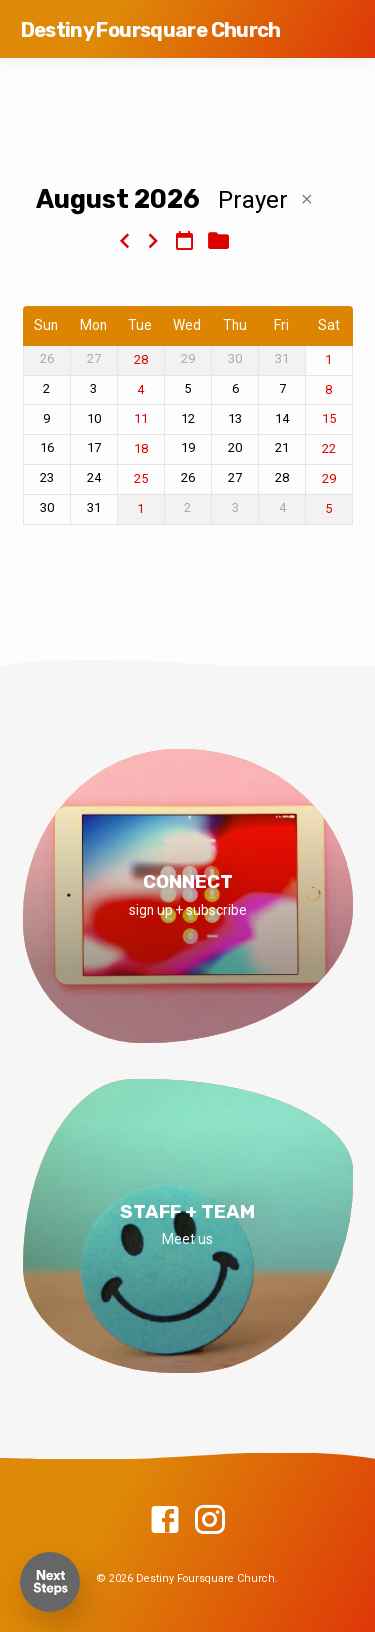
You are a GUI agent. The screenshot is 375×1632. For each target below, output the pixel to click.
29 (329, 479)
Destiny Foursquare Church (151, 30)
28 (141, 360)
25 (141, 479)
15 (329, 419)
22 (329, 449)
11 (141, 419)
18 (141, 449)
